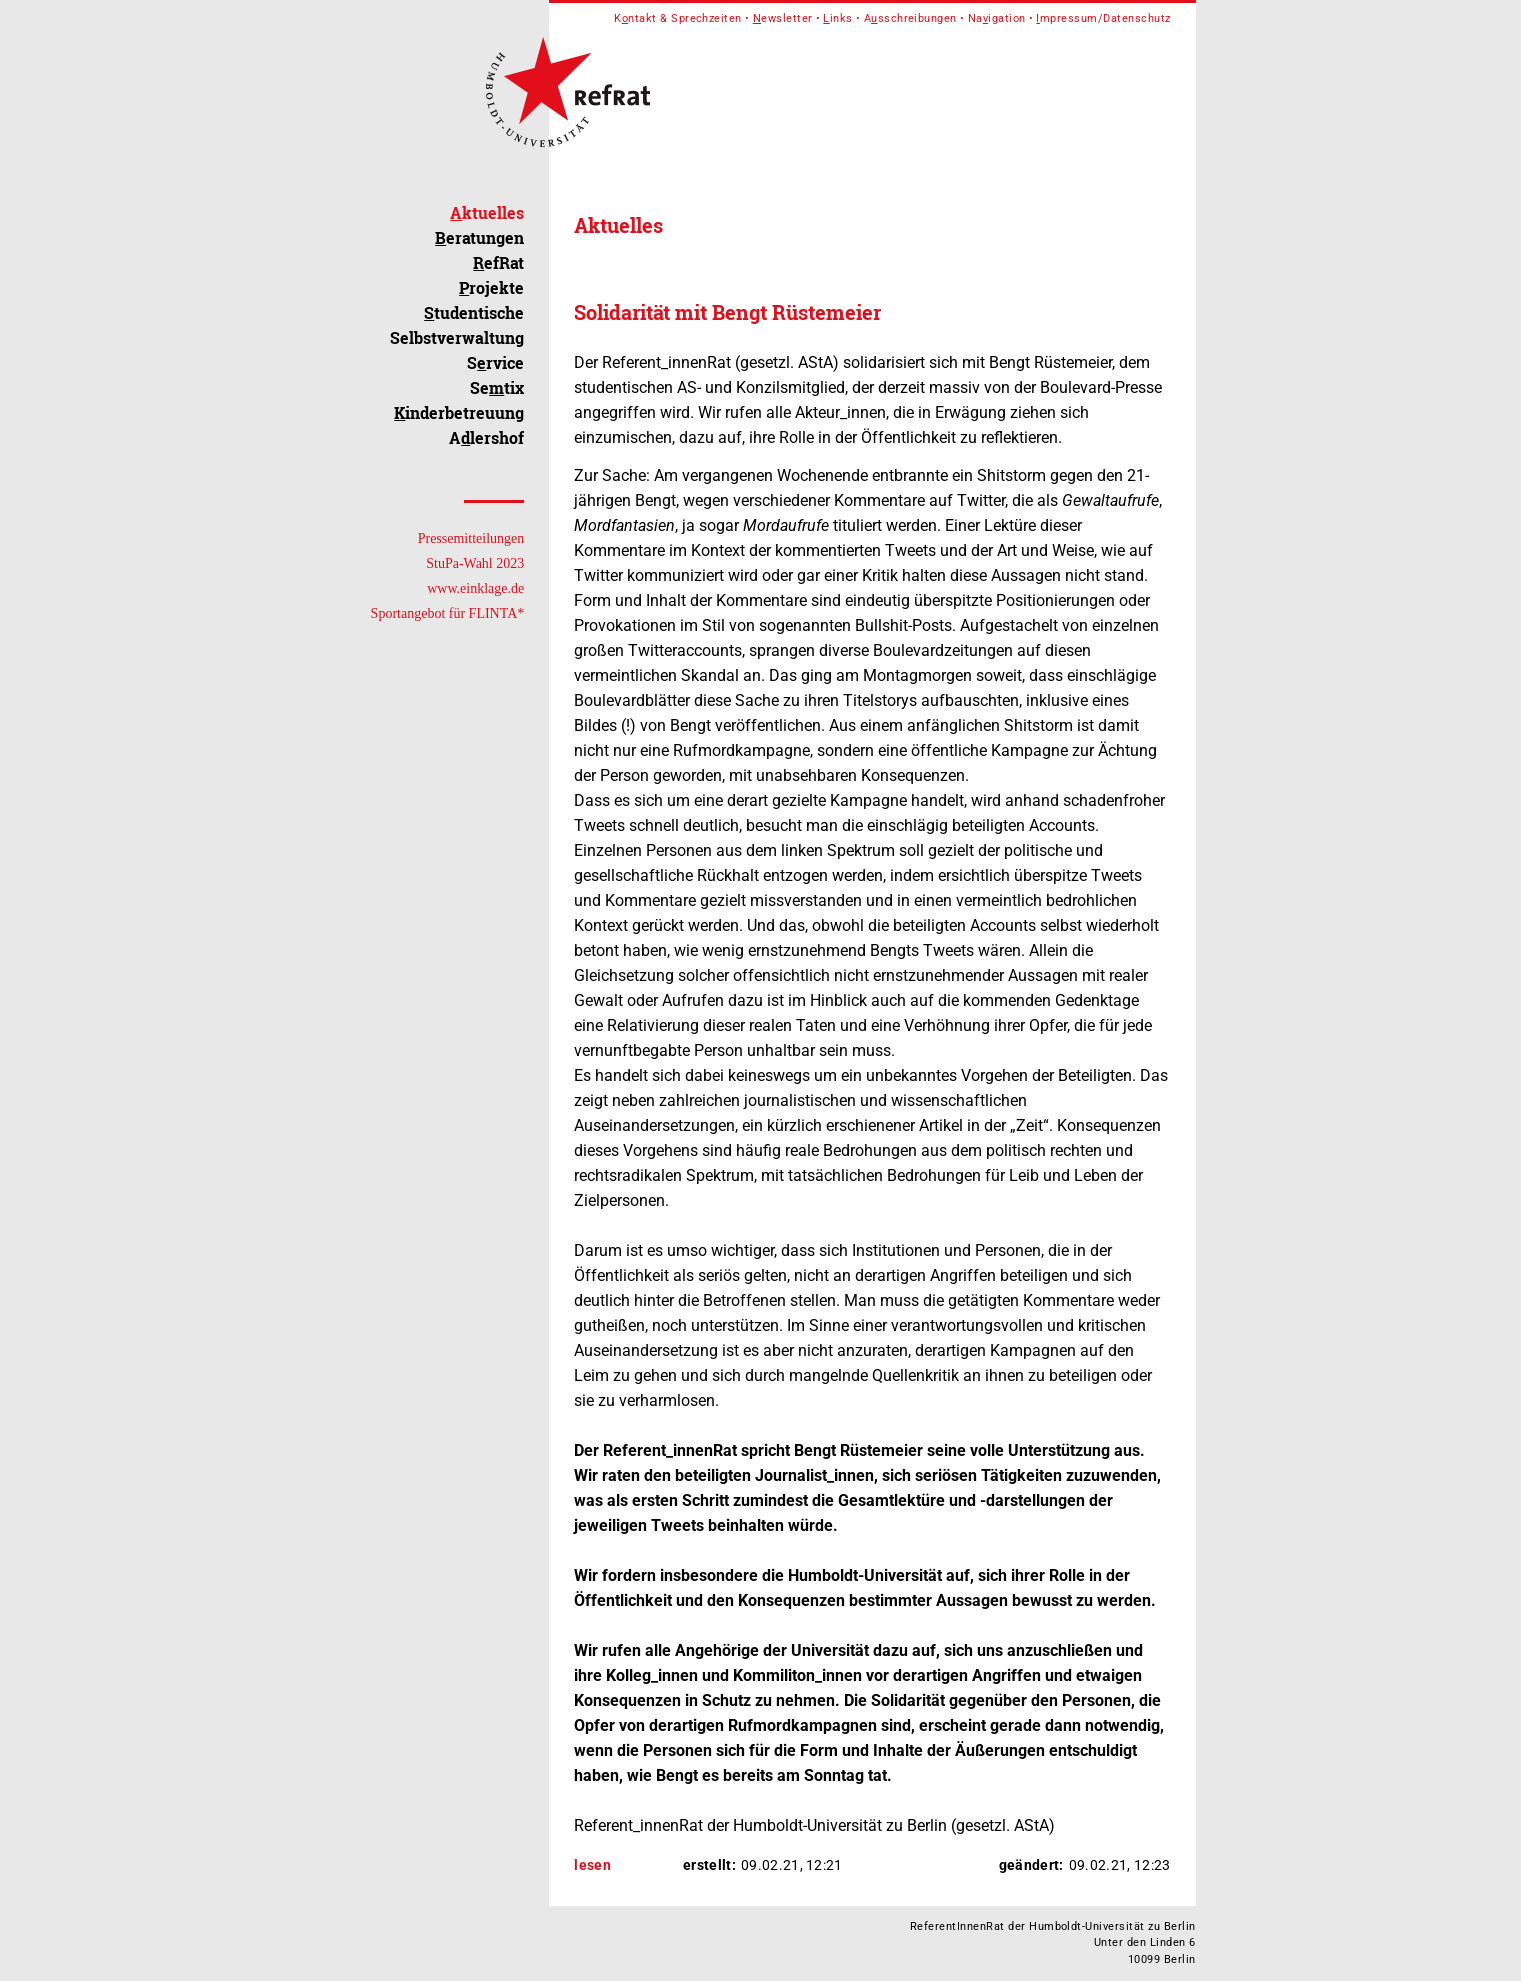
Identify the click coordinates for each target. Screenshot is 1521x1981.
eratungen (479, 237)
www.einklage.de (475, 588)
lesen (592, 1865)
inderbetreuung (459, 412)
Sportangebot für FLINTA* (448, 613)
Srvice (495, 362)
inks (837, 18)
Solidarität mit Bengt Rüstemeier (727, 312)
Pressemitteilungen (471, 538)
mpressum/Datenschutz (1103, 18)
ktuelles (487, 212)
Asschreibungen (910, 18)
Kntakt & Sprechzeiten (678, 18)
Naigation (997, 18)
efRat (498, 262)
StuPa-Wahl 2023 (475, 563)
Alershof (486, 437)
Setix (497, 387)
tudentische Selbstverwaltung (457, 325)
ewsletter (783, 18)
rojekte (491, 287)
